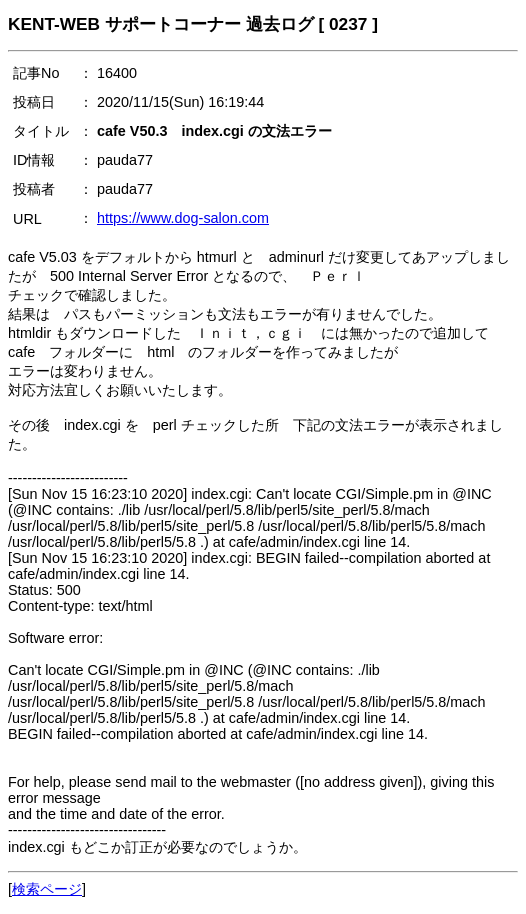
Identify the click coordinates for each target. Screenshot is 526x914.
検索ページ (47, 889)
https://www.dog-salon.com (183, 218)
